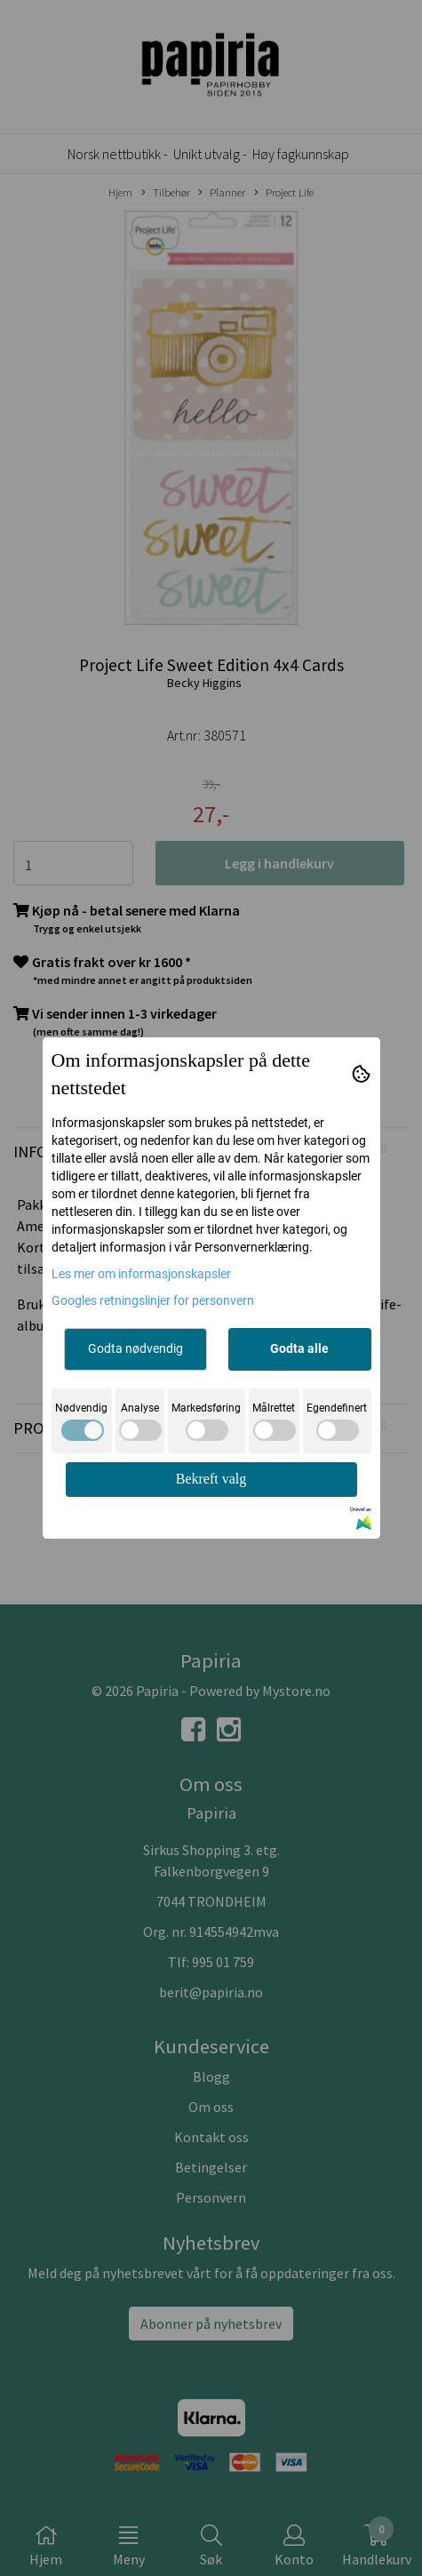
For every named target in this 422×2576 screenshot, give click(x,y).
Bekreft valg (211, 1478)
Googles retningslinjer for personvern (153, 1300)
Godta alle (299, 1348)
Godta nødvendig (135, 1348)
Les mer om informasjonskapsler (141, 1274)
